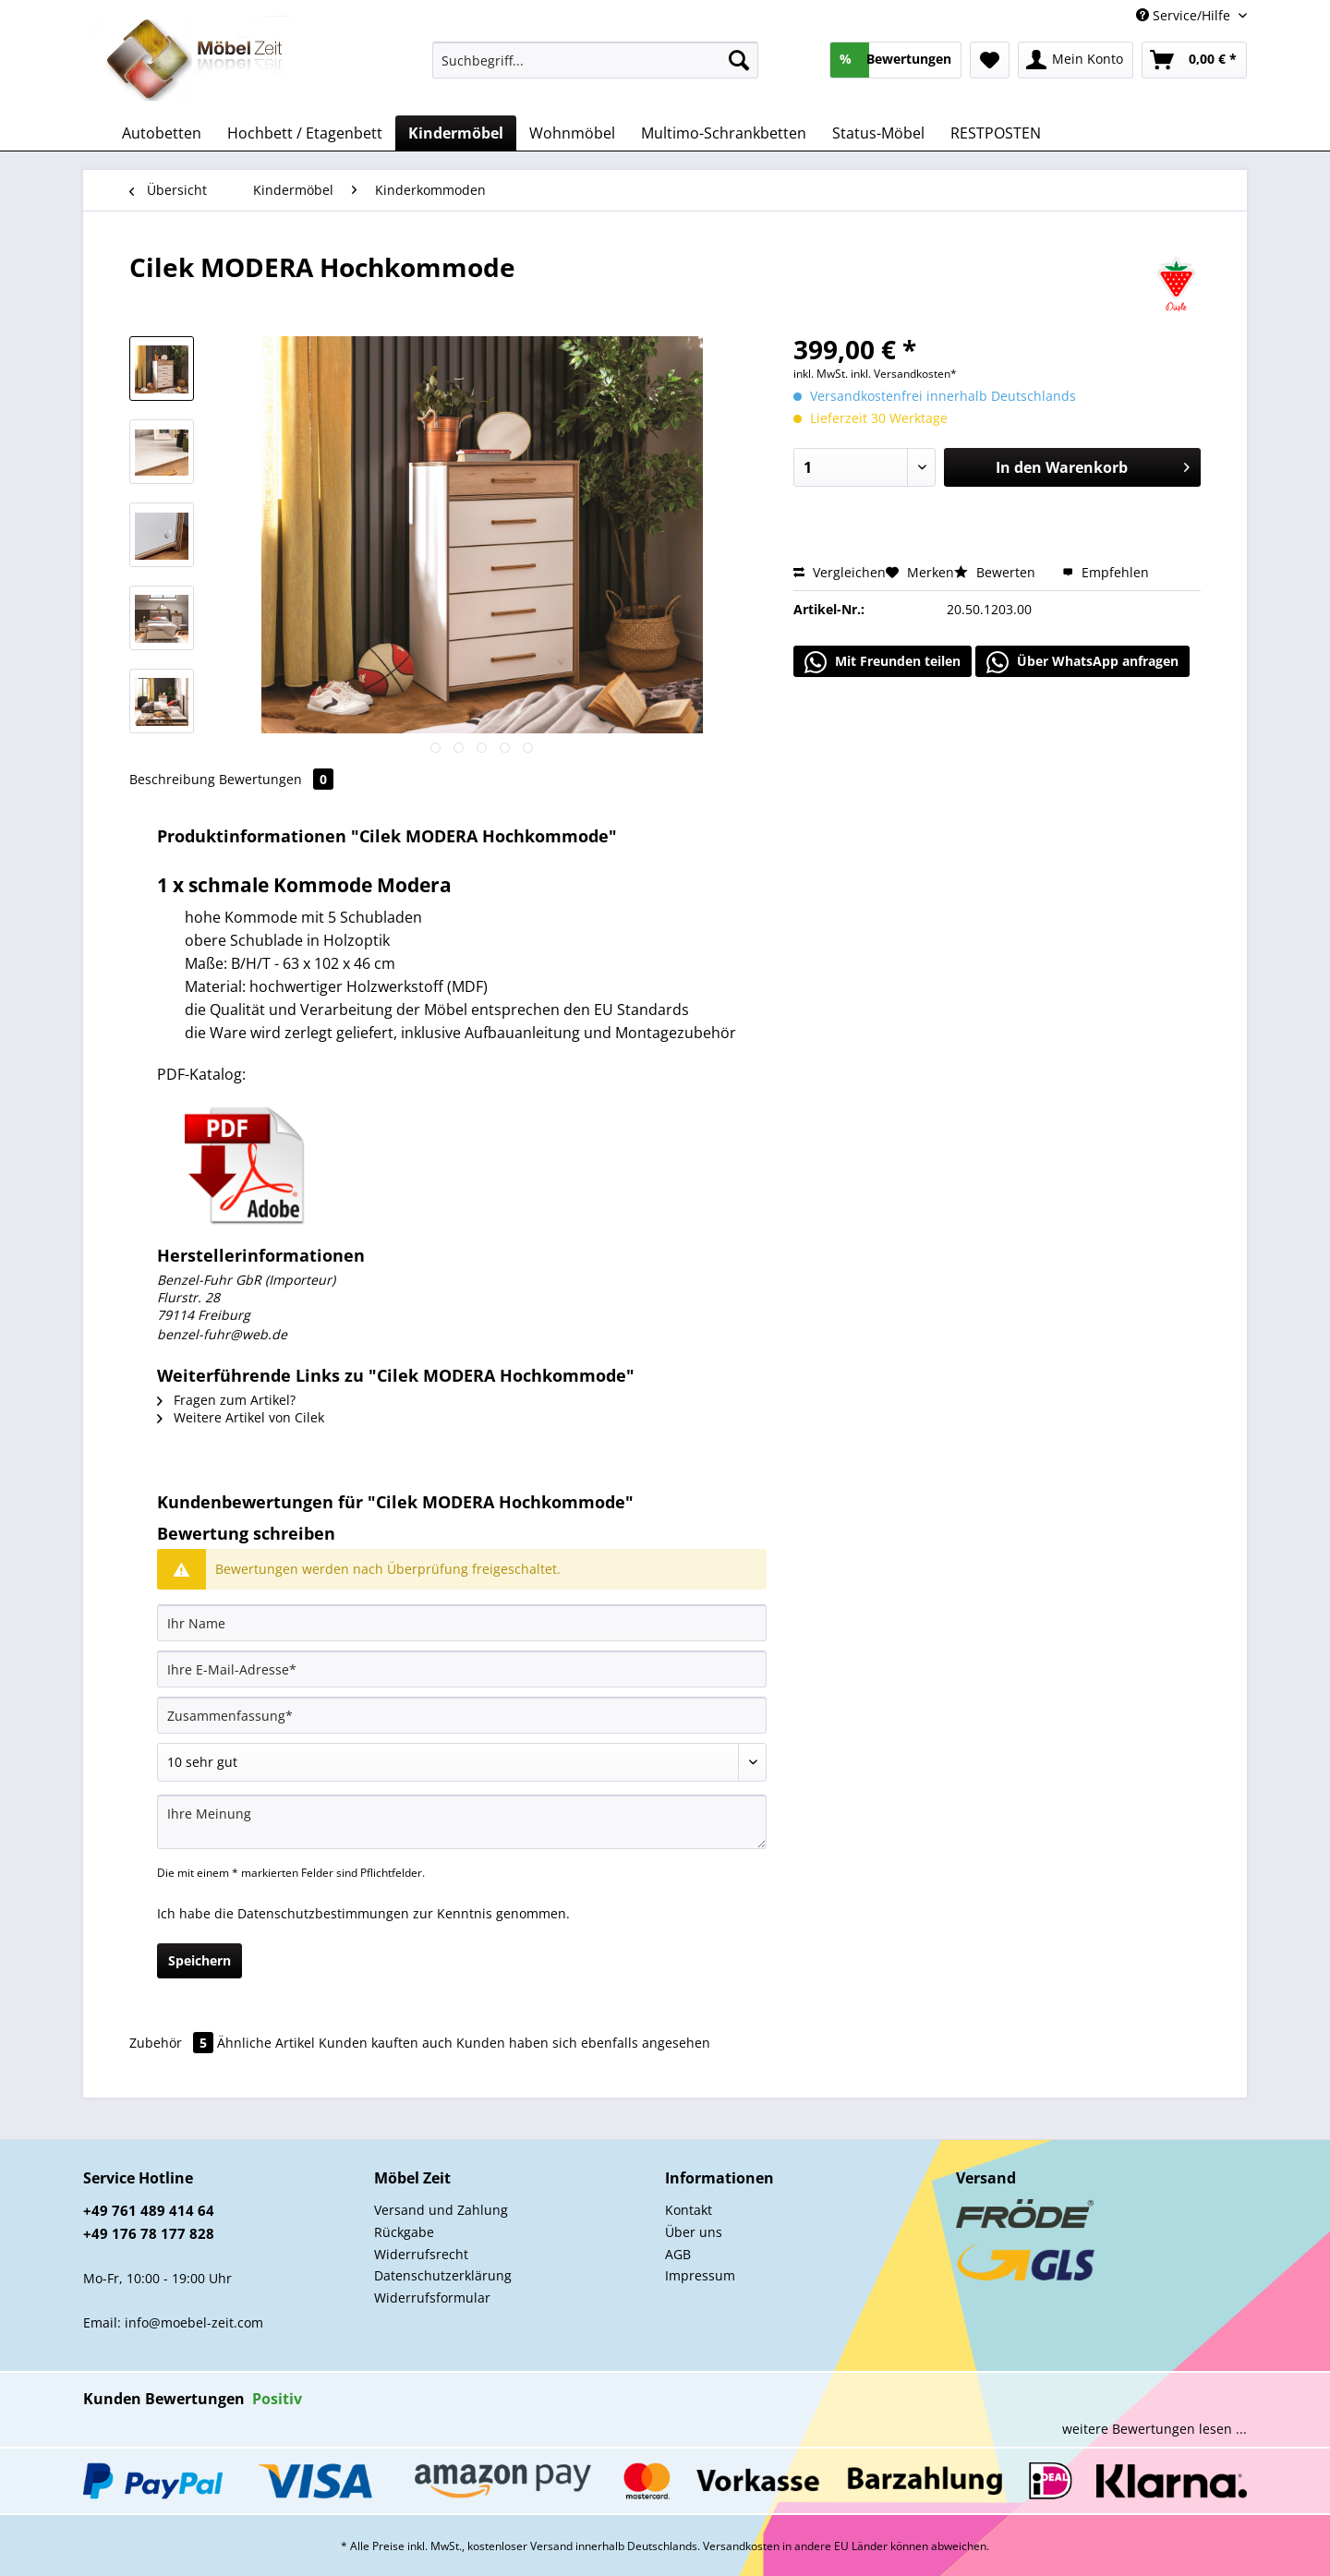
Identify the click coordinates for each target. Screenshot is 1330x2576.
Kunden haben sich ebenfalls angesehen (583, 2042)
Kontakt (688, 2210)
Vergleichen (839, 572)
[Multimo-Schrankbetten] (723, 133)
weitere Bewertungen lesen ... (1154, 2428)
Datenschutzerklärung (443, 2275)
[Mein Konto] (1075, 60)
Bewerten (996, 572)
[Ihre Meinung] (462, 1822)
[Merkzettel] (990, 60)
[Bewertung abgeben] (462, 1762)
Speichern (199, 1960)
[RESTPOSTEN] (995, 133)
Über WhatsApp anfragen (1082, 662)
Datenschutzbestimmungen (323, 1913)
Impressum (700, 2275)
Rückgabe (404, 2232)
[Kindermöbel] (455, 133)
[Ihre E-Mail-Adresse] (462, 1669)
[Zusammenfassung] (462, 1715)
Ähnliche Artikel (266, 2042)
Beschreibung (172, 779)
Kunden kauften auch (386, 2042)
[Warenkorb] (1194, 60)
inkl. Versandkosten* (904, 373)
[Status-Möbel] (878, 133)
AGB (678, 2254)
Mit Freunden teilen (882, 662)
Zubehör (173, 2042)
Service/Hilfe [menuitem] (1185, 15)
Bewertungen (276, 779)
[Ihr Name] (462, 1622)
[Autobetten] (161, 133)
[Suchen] (738, 60)
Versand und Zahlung (441, 2210)
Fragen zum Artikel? (226, 1400)
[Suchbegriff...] (595, 60)
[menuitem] (595, 69)
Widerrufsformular (432, 2297)
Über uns (693, 2232)
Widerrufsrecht (421, 2254)
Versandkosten (741, 2546)
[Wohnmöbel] (572, 133)
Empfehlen (1105, 572)
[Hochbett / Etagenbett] (304, 133)
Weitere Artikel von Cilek (240, 1417)
